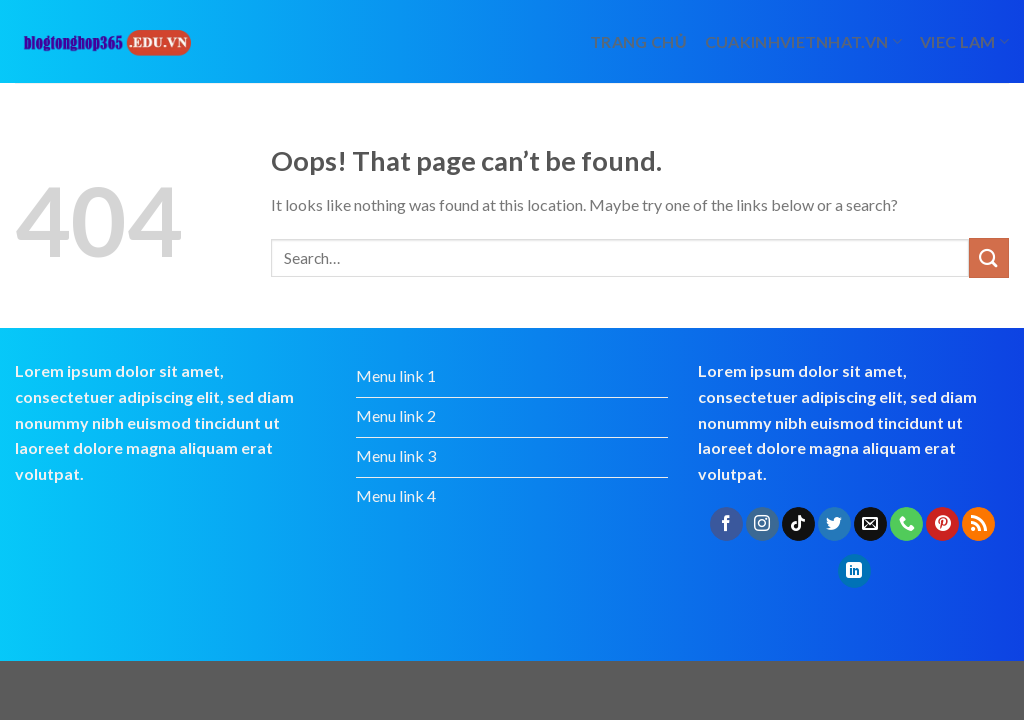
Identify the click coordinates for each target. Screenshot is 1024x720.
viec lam (964, 41)
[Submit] (989, 257)
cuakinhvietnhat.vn (803, 41)
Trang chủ (638, 41)
